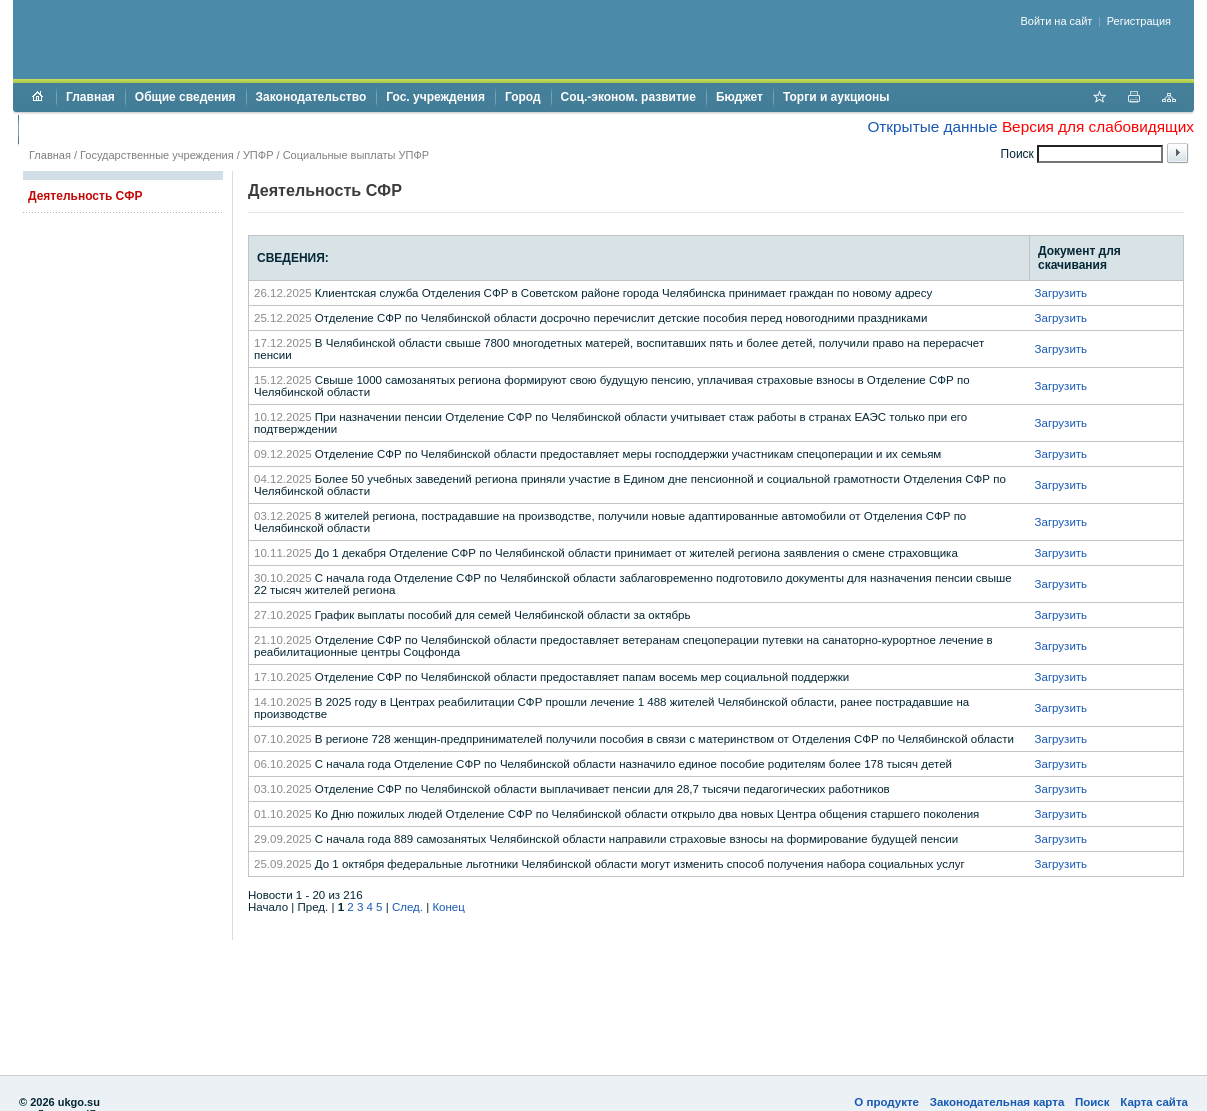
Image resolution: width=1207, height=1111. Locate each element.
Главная (90, 97)
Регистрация (1139, 21)
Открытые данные (932, 126)
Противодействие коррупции (114, 129)
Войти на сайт (1057, 21)
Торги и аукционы (836, 97)
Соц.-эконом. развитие (628, 97)
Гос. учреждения (435, 97)
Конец (448, 907)
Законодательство (311, 97)
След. (407, 907)
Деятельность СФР (85, 196)
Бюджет (739, 97)
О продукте (886, 1102)
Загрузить (1061, 293)
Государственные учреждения (157, 155)
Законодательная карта (997, 1102)
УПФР (258, 155)
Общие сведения (185, 97)
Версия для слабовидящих (1098, 126)
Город (523, 97)
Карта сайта (1154, 1102)
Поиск (1092, 1102)
